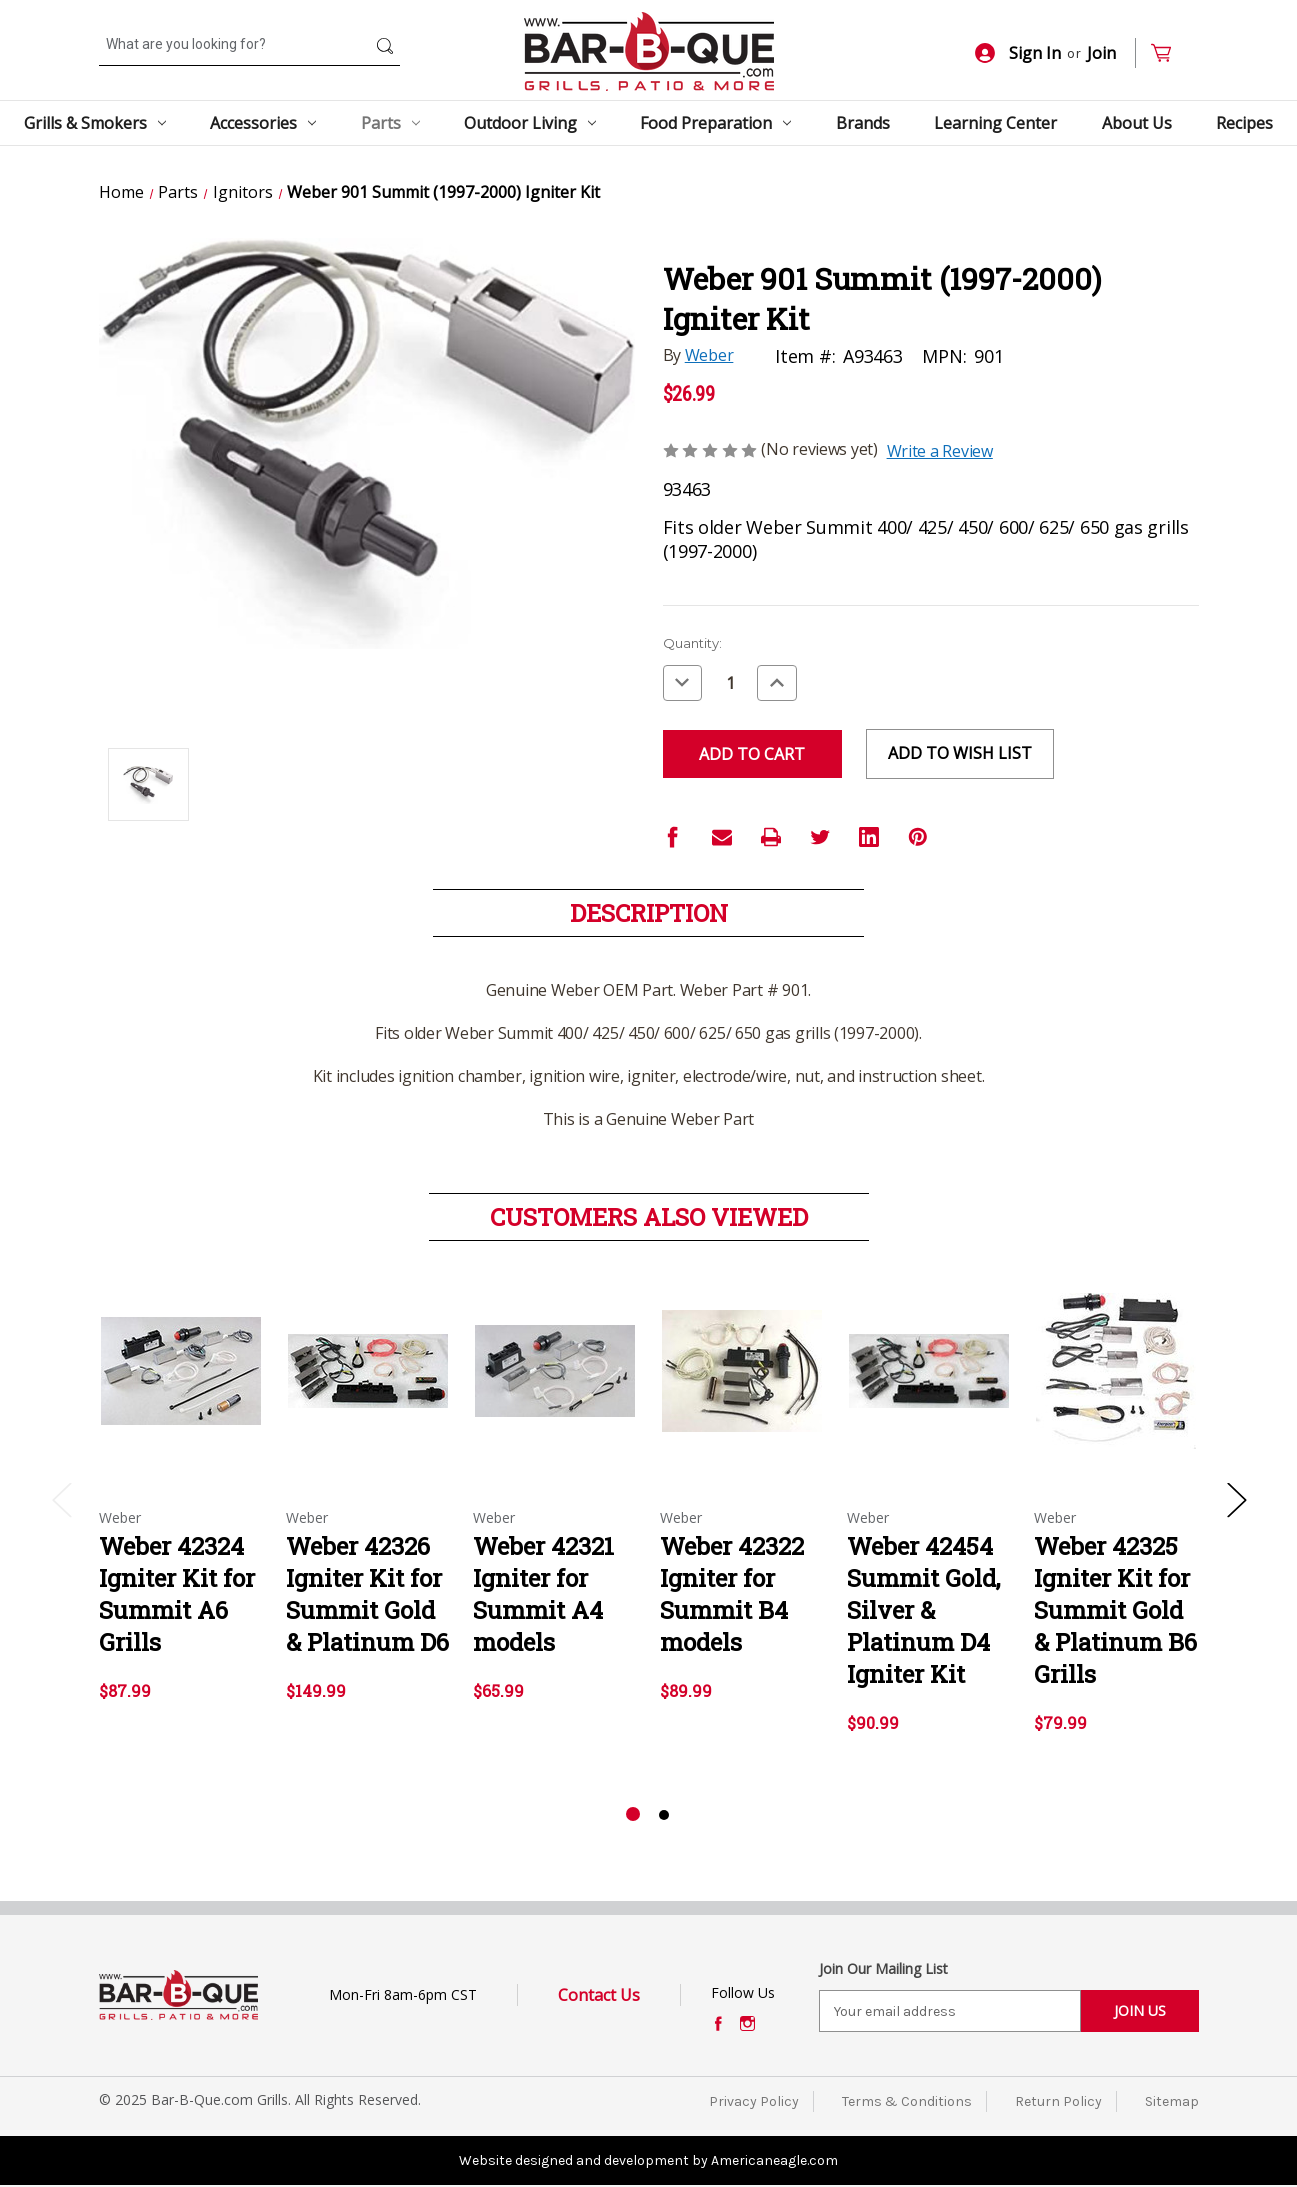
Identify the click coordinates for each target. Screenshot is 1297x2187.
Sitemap (1172, 2101)
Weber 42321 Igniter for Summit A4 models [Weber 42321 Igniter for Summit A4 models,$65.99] (543, 1594)
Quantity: (692, 643)
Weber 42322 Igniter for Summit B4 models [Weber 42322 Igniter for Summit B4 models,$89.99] (732, 1594)
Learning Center (995, 123)
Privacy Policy (754, 2101)
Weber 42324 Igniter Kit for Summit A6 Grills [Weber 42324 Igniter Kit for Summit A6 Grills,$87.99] (177, 1594)
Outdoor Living (530, 123)
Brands (863, 123)
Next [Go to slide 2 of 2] (1236, 1498)
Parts (390, 123)
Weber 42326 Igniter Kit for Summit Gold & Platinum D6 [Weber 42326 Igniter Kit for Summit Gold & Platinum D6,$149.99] (367, 1594)
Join (1101, 53)
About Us (1137, 123)
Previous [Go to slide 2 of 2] (61, 1498)
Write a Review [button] (940, 451)
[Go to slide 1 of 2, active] (633, 1815)
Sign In (1018, 53)
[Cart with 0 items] (1169, 53)
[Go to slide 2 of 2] (664, 1815)
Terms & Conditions (907, 2101)
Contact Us (599, 1995)
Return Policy (1058, 2101)
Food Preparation (715, 123)
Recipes (1244, 123)
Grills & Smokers (95, 123)
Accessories (263, 123)
